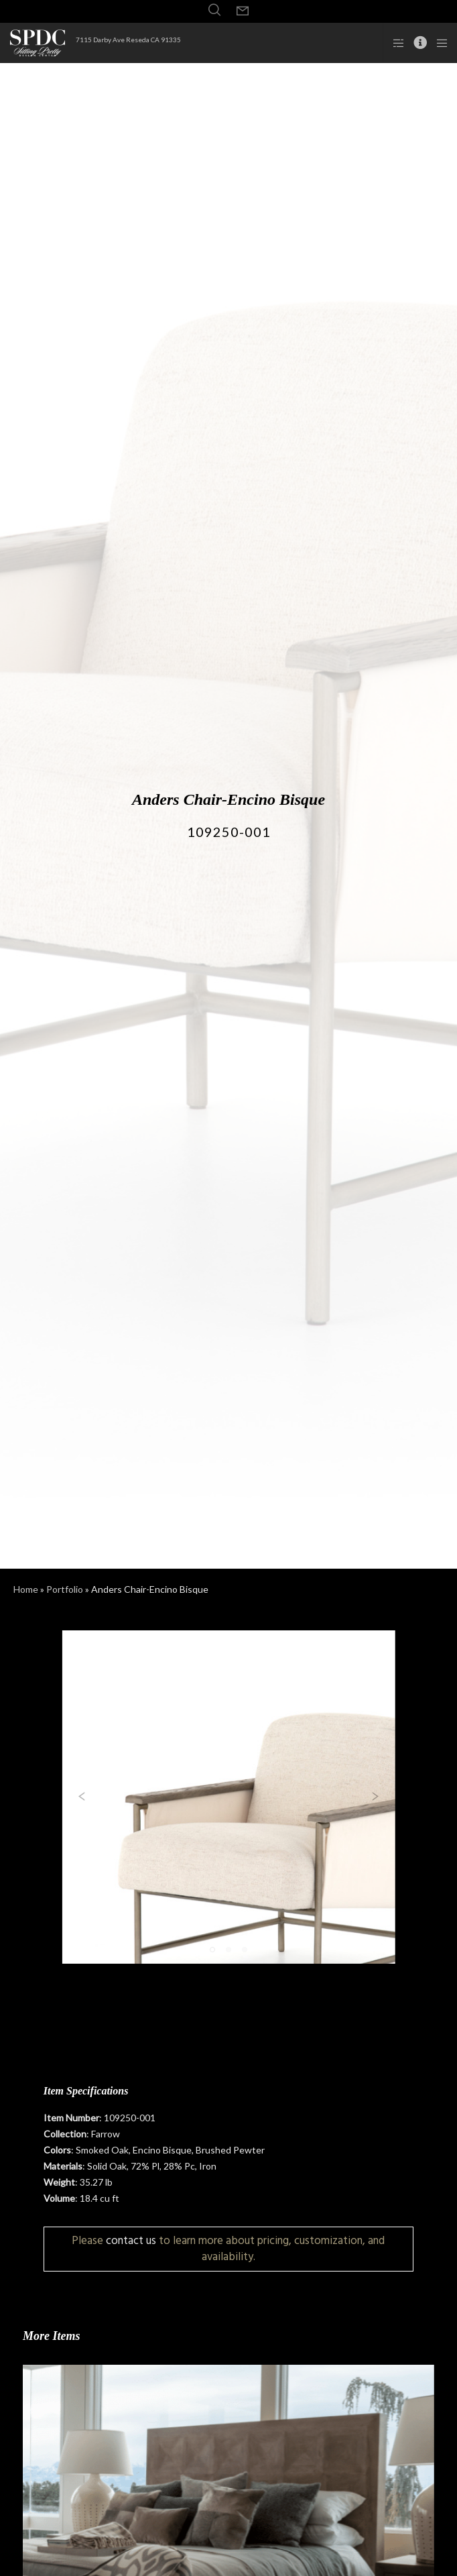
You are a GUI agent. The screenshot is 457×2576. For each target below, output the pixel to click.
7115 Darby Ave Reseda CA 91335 (128, 40)
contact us (131, 2240)
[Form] (243, 11)
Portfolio (64, 1589)
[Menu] (438, 43)
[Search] (214, 10)
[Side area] (394, 43)
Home (25, 1589)
